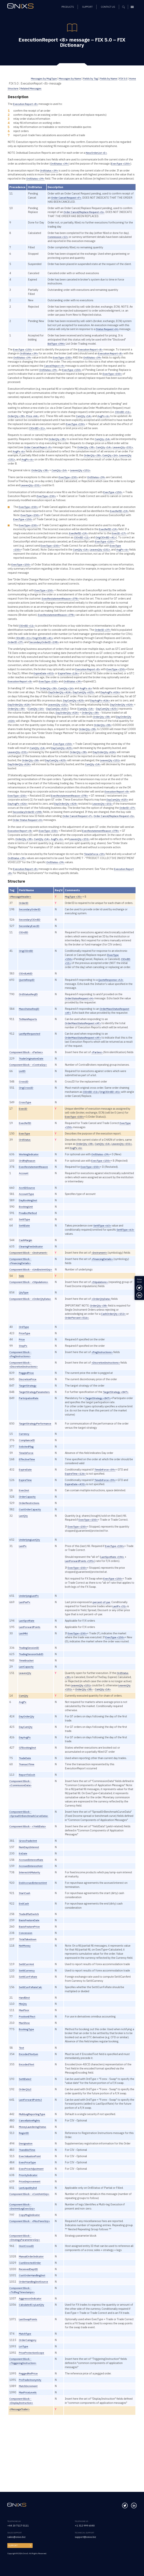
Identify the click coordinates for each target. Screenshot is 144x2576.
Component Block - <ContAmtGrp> (30, 2247)
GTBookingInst (28, 1780)
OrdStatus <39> (29, 353)
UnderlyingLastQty (30, 1564)
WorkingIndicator (29, 1174)
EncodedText (27, 2113)
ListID (22, 1091)
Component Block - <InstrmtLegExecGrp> (23, 2259)
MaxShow (25, 2067)
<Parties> (101, 1068)
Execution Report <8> (92, 349)
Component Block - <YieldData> (29, 1867)
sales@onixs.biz (17, 2537)
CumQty (24, 1728)
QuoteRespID (27, 992)
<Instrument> (103, 1273)
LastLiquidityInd (28, 2240)
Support (12, 2545)
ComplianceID (27, 1464)
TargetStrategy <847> (120, 1416)
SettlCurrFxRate (29, 2021)
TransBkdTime (28, 2202)
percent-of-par (105, 1626)
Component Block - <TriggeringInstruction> (24, 2418)
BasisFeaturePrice (30, 1967)
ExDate (23, 1894)
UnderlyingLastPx (29, 1620)
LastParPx (25, 1626)
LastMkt (24, 1657)
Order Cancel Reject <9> (38, 447)
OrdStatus (25, 1160)
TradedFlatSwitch (30, 1954)
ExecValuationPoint (31, 2209)
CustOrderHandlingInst (33, 2328)
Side (21, 1300)
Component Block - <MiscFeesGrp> (30, 2274)
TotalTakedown (28, 1980)
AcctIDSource (27, 1208)
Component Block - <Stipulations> (30, 1306)
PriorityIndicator (29, 2228)
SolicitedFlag (27, 1471)
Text (21, 2096)
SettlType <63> (106, 1246)
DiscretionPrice (28, 1403)
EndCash (24, 1944)
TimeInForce (27, 1477)
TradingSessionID (30, 1676)
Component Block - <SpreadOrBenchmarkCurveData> (30, 1850)
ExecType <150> (23, 349)
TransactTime (27, 1797)
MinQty (23, 2048)
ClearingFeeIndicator (32, 1267)
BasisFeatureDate (30, 1961)
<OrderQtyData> (105, 1323)
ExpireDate (25, 1494)
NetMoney (25, 1986)
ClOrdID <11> (123, 412)
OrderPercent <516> (80, 1342)
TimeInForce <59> (95, 854)
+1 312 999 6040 (86, 2525)
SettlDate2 (26, 2127)
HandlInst (25, 2042)
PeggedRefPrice (29, 2430)
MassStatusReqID (30, 1021)
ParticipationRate (29, 1422)
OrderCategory (28, 2397)
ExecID (23, 1129)
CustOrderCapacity (30, 1534)
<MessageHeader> (20, 896)
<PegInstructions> (106, 1376)
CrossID (24, 1102)
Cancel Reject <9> (55, 365)
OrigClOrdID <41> (112, 537)
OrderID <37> (103, 629)
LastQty (23, 1540)
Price (22, 1364)
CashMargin (26, 1260)
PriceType (25, 1357)
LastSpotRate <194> (117, 1581)
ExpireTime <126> (87, 673)
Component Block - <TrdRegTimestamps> (23, 2343)
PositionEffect (28, 2061)
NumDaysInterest (30, 1888)
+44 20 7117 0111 (19, 2525)
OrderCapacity (27, 1521)
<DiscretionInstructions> (110, 1387)
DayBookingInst (29, 1220)
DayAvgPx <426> (117, 692)
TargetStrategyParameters (36, 1416)
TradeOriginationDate (32, 1078)
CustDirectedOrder (30, 2315)
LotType (24, 2403)
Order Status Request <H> (65, 820)
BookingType (27, 2074)
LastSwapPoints (29, 2376)
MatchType (25, 2390)
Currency (24, 1458)
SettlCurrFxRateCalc (31, 2032)
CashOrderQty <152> (117, 1338)
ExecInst (24, 1515)
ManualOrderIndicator (32, 2309)
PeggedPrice (27, 1397)
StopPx (23, 1370)
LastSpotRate (27, 1645)
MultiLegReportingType (33, 2167)
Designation (26, 2196)
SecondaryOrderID (30, 913)
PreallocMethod (29, 1233)
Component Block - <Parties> (27, 1068)
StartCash (25, 1934)
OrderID (23, 903)
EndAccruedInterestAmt (34, 1923)
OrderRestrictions (29, 1527)
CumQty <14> (85, 416)
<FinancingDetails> (106, 1283)
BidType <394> (57, 343)
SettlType (25, 1239)
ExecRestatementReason (34, 1187)
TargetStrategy (28, 1410)
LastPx (23, 1570)
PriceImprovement (30, 2234)
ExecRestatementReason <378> (62, 598)
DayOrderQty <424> (64, 692)
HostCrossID (27, 2299)
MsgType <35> (77, 896)
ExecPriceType (28, 2215)
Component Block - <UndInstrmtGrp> (32, 1294)
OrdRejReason (27, 1181)
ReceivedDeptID (29, 2322)
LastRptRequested (30, 1050)
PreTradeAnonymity (31, 2437)
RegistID (24, 2186)
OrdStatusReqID (29, 1006)
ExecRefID (25, 1143)
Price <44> (33, 416)
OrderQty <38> (17, 416)
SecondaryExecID (29, 930)
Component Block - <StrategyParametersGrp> (25, 2290)
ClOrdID (23, 936)
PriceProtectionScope (32, 2409)
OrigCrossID (26, 1108)
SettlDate (25, 1246)
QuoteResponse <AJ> (115, 992)
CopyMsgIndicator (30, 2268)
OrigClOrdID (26, 959)
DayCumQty (26, 1759)
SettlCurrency (27, 2015)
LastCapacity (27, 1695)
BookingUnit (26, 1227)
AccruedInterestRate (32, 1900)
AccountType (27, 1214)
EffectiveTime (27, 1483)
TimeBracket (27, 1689)
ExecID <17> (121, 533)
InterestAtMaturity (30, 1913)
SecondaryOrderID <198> (45, 642)
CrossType (25, 1122)
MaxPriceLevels (28, 2449)
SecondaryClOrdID (30, 923)
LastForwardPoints (31, 1651)
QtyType (24, 1317)
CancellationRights (30, 2173)
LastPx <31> (123, 1630)
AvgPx (23, 1734)
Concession (26, 1973)
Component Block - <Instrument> (30, 1273)
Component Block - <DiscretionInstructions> (24, 1389)
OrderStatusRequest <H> (83, 1010)
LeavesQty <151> (18, 459)
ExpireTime (25, 1504)
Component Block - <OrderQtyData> (31, 1323)
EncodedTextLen (29, 2103)
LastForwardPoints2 (31, 2152)
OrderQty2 (25, 2138)
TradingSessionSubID (32, 1682)
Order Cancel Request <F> (94, 816)
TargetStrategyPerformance (36, 1448)
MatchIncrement (29, 2443)
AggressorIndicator (31, 2351)
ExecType (24, 1154)
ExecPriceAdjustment (32, 2222)
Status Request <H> (108, 329)
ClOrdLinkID (26, 985)
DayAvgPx (25, 1770)
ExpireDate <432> (61, 673)
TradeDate (25, 1790)
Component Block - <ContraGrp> (29, 1085)
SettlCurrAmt (27, 2009)
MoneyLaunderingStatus (34, 2179)
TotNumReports (29, 1035)
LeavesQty (25, 1701)
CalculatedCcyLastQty (32, 2357)
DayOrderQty (26, 1749)
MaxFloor (25, 2055)
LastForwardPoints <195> (84, 1585)
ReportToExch (28, 1807)
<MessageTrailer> (20, 2470)
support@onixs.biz (86, 2537)
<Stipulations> (104, 1306)
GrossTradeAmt (28, 1881)
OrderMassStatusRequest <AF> (87, 1025)
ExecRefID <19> (109, 529)
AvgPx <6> (106, 416)
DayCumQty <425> (88, 692)
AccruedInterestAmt (31, 1906)
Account (24, 1193)
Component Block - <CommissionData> (21, 1815)
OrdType (24, 1351)
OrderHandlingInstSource (34, 2334)
